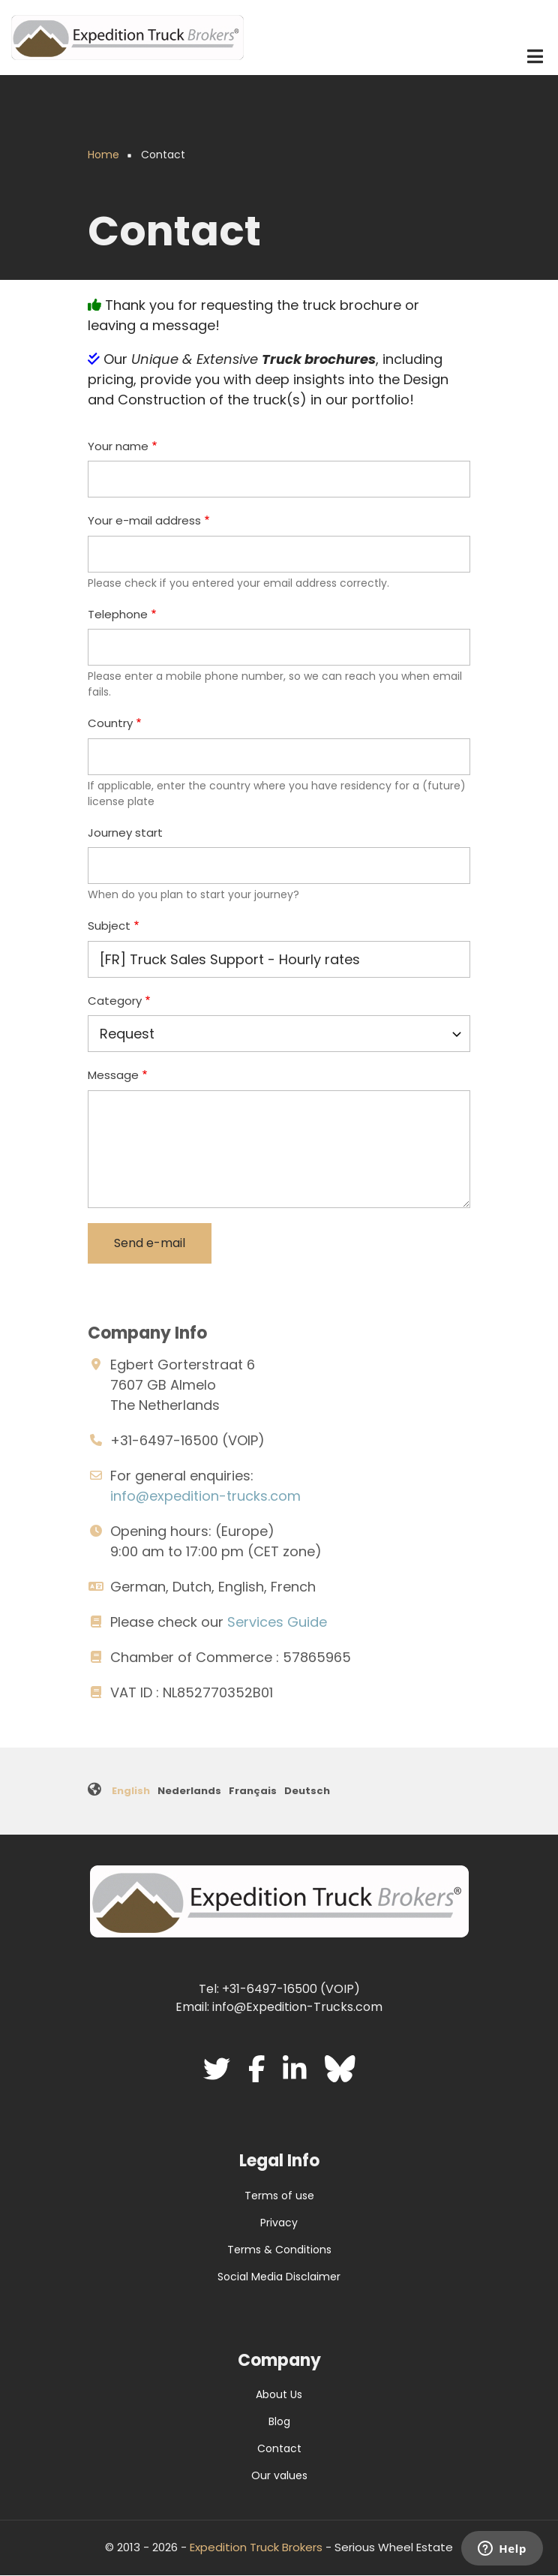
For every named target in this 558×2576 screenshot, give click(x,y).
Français (253, 1791)
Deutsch (307, 1791)
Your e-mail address (144, 520)
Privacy (279, 2222)
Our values (279, 2475)
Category (115, 1000)
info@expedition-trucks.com (205, 1495)
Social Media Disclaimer (279, 2276)
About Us (279, 2394)
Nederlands (189, 1791)
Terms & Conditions (279, 2249)
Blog (279, 2421)
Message (113, 1075)
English (131, 1791)
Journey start (125, 832)
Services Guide (277, 1622)
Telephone (118, 614)
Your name (118, 446)
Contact (279, 2448)
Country (110, 723)
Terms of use (279, 2195)
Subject (109, 925)
